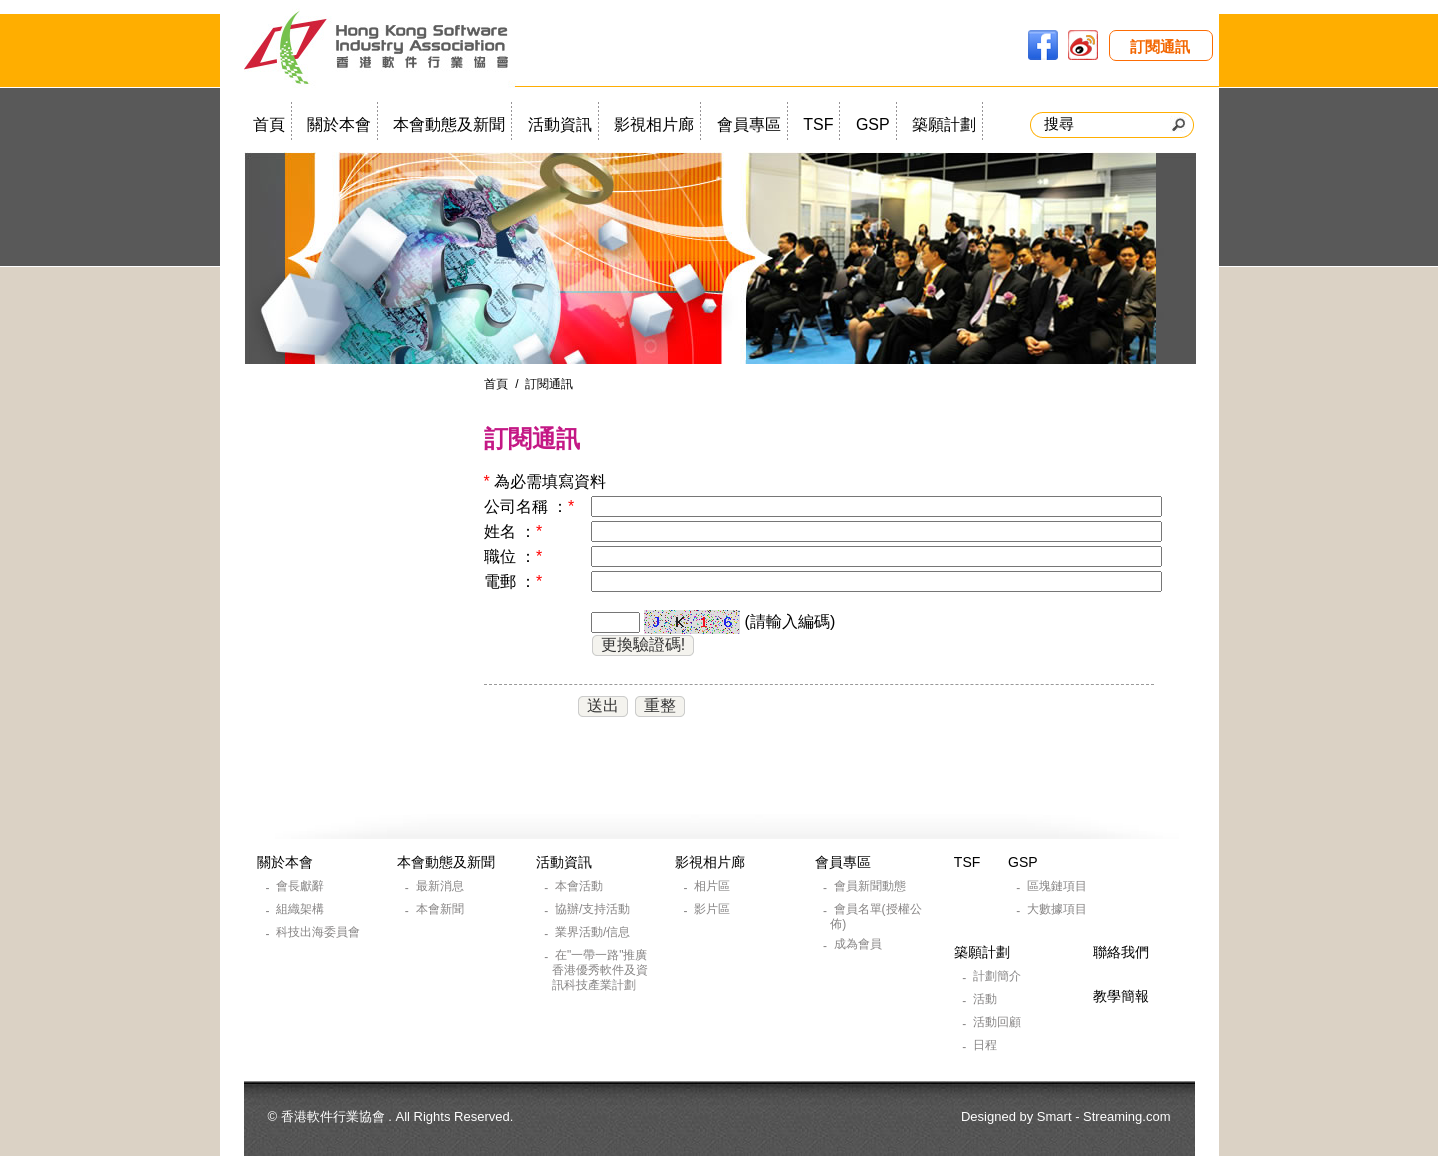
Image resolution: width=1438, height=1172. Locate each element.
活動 (986, 999)
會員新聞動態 (871, 886)
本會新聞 (441, 909)
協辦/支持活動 (594, 909)
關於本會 (339, 124)
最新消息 (441, 886)
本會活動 (580, 886)
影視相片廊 (654, 124)
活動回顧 (998, 1022)
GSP (873, 124)
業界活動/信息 (594, 932)
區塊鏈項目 (1058, 886)
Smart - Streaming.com (1104, 1116)
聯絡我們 (1121, 952)
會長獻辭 (301, 886)
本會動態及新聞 (449, 124)
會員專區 (749, 124)
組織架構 (301, 909)
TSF (818, 124)
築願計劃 (944, 124)
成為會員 (859, 944)
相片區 (713, 886)
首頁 (269, 124)
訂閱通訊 (1160, 46)
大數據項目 (1058, 909)
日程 (986, 1045)
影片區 (713, 909)
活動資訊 (560, 124)
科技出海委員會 (319, 932)
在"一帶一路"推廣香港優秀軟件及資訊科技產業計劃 (600, 970)
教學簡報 (1121, 996)
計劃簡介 (998, 976)
